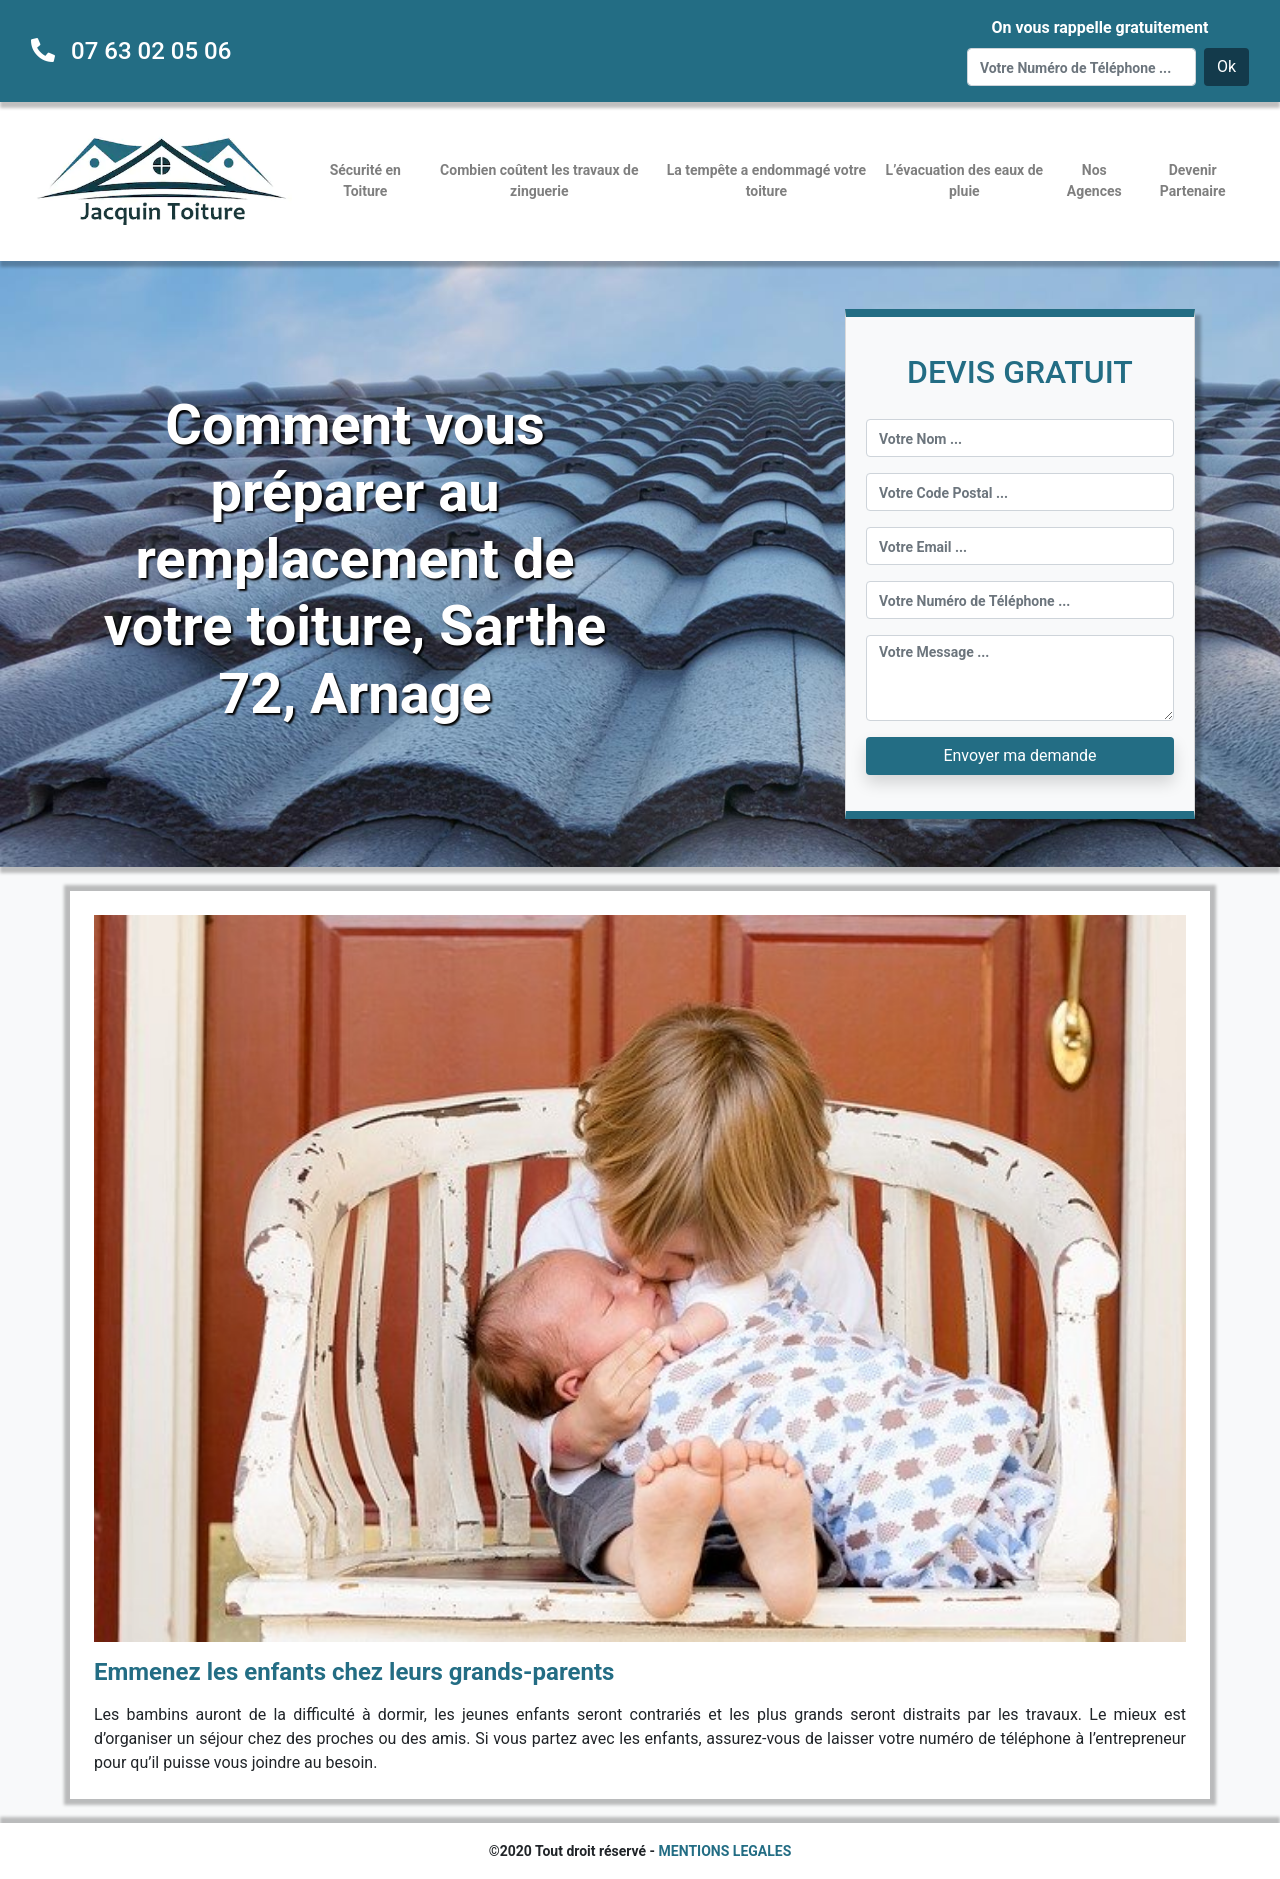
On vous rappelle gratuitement (1099, 27)
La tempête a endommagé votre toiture (766, 180)
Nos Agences (1094, 180)
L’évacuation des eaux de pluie (964, 180)
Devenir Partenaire (1193, 180)
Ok (1226, 66)
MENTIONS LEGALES (725, 1851)
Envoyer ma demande (1019, 755)
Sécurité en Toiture (365, 180)
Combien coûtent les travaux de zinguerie (539, 180)
